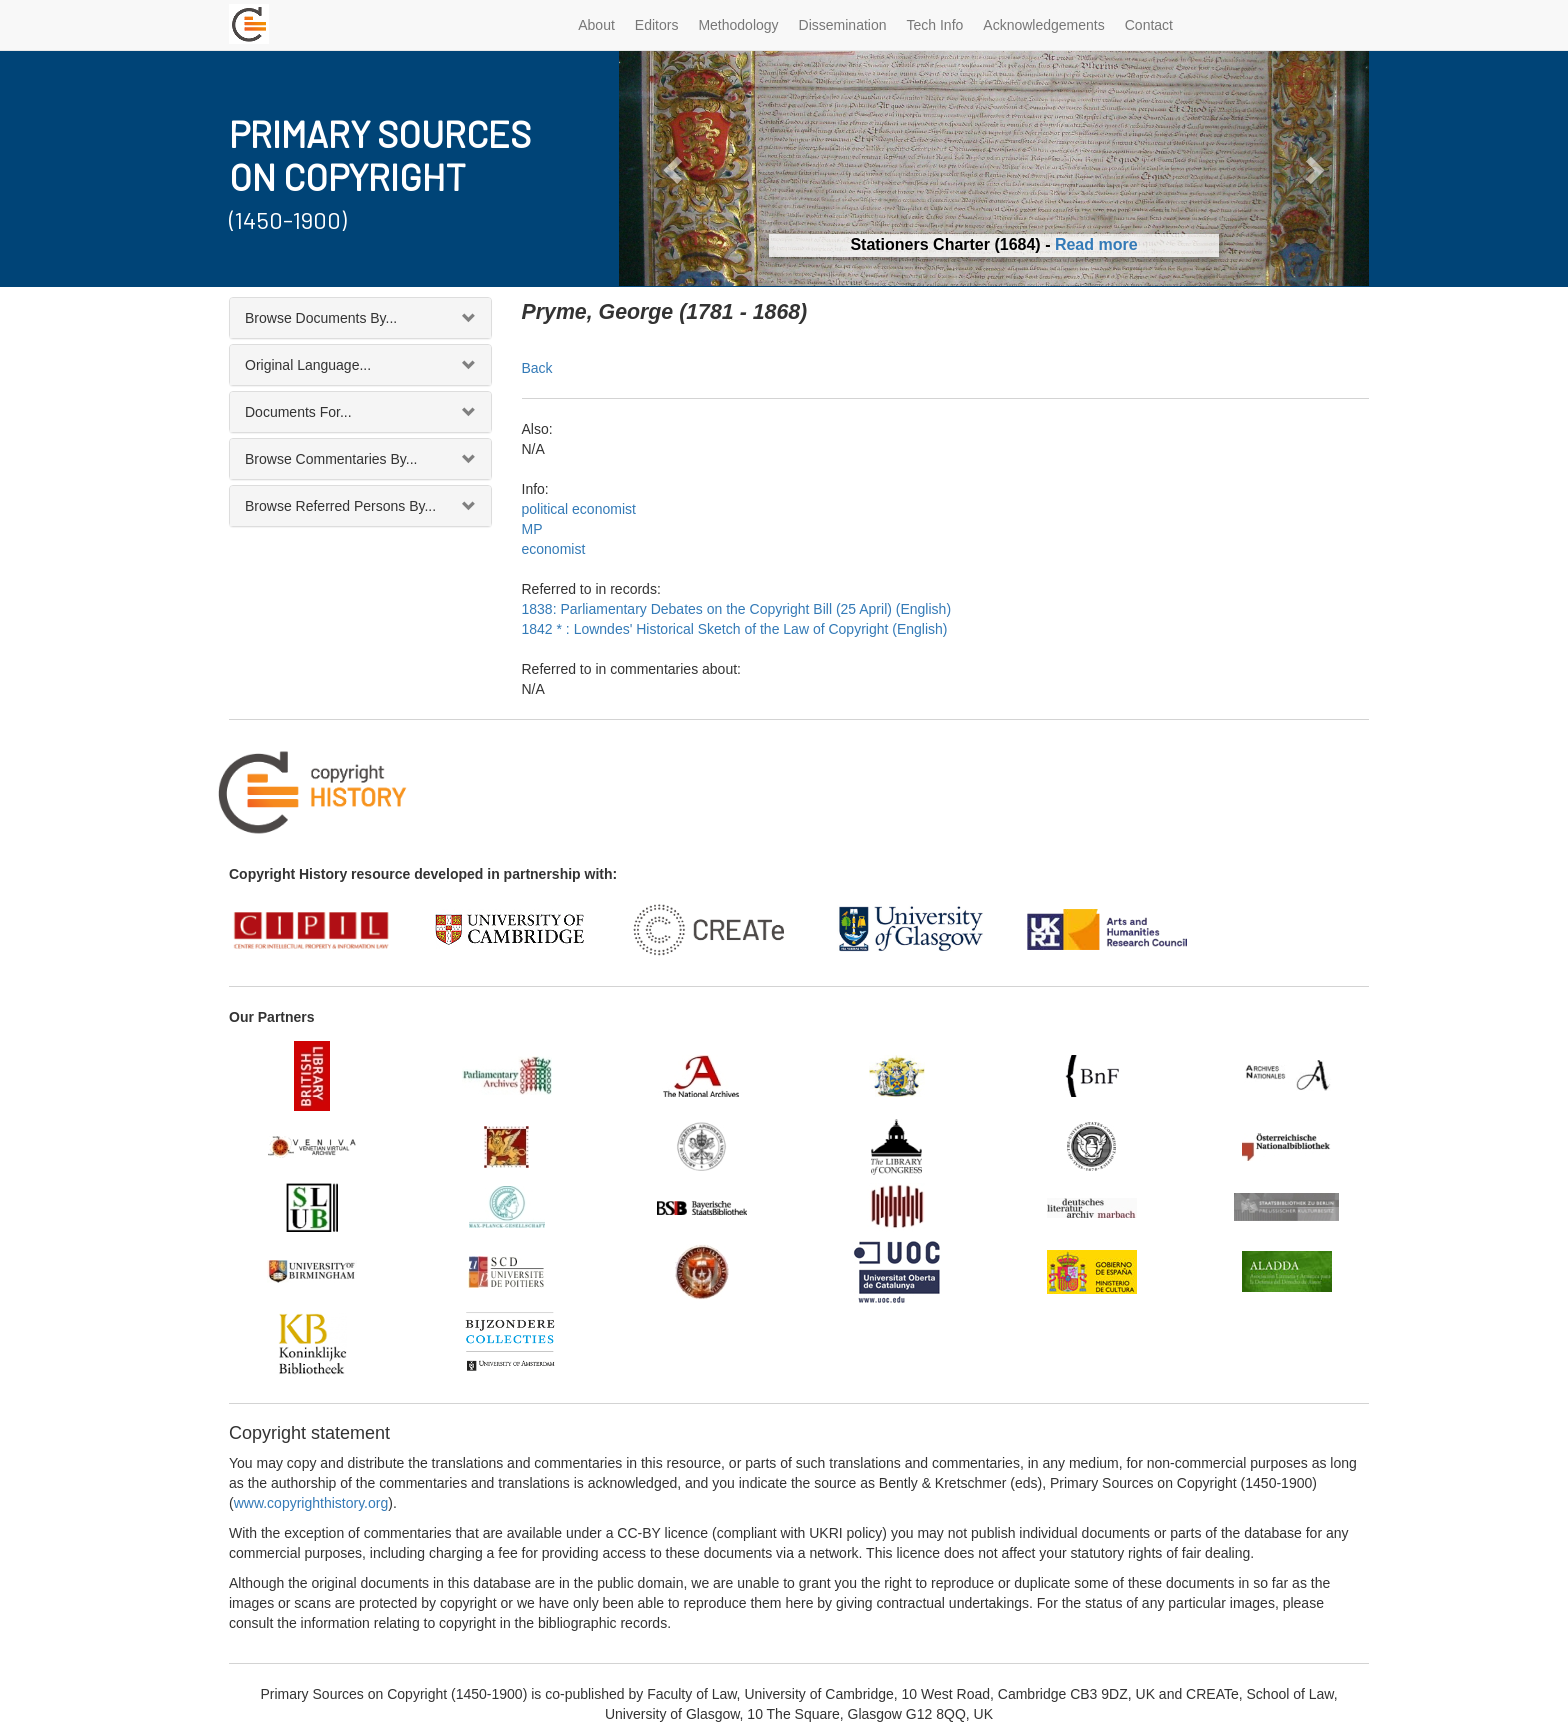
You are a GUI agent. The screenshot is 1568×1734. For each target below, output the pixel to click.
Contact (1149, 25)
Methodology (738, 25)
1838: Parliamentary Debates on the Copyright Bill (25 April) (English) (737, 609)
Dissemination (843, 25)
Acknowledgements (1043, 25)
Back (537, 368)
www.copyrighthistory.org (311, 1503)
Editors (657, 25)
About (596, 25)
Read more (1096, 244)
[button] (675, 168)
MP (532, 529)
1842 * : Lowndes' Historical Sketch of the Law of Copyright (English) (735, 629)
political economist (579, 509)
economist (554, 549)
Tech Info (935, 25)
